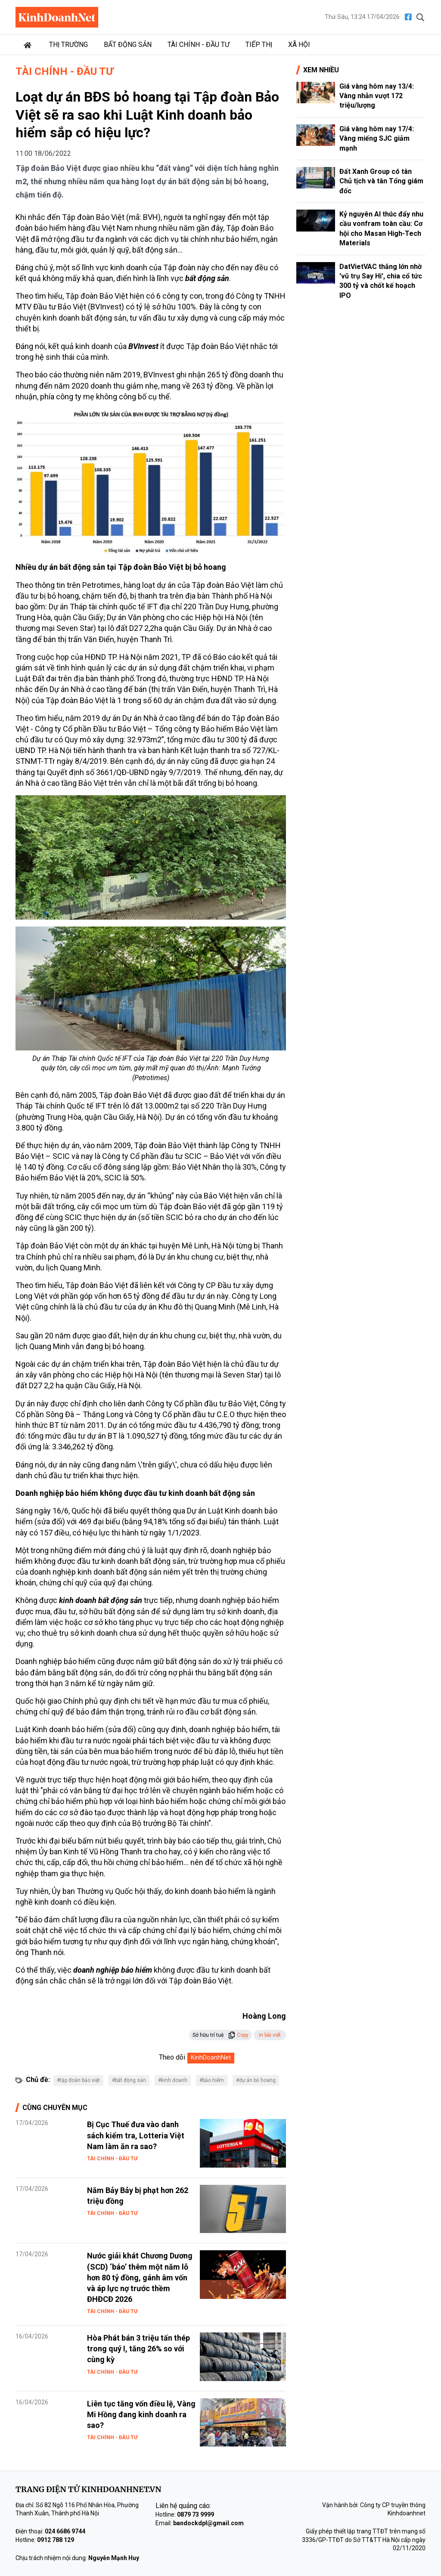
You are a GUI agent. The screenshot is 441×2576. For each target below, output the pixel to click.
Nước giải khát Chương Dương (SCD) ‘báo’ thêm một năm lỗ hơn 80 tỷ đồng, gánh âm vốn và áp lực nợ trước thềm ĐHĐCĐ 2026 (140, 2277)
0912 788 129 (55, 2539)
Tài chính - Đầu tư (199, 44)
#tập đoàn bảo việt (78, 2080)
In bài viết (270, 2035)
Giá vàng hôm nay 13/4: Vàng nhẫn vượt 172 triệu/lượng (376, 96)
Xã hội (299, 44)
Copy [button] (238, 2035)
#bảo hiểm (211, 2080)
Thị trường (68, 44)
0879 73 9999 (195, 2514)
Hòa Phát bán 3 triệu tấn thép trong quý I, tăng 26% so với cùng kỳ (138, 2348)
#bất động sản (129, 2080)
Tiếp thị (258, 44)
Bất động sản (128, 44)
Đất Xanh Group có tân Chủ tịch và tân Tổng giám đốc (381, 181)
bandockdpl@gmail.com (208, 2523)
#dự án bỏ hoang (256, 2080)
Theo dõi (172, 2057)
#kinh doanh (172, 2080)
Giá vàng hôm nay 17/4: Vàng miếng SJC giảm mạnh (376, 138)
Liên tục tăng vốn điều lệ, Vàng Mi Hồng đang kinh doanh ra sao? (141, 2414)
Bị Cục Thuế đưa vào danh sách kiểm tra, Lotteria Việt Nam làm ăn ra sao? (135, 2135)
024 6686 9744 (65, 2531)
